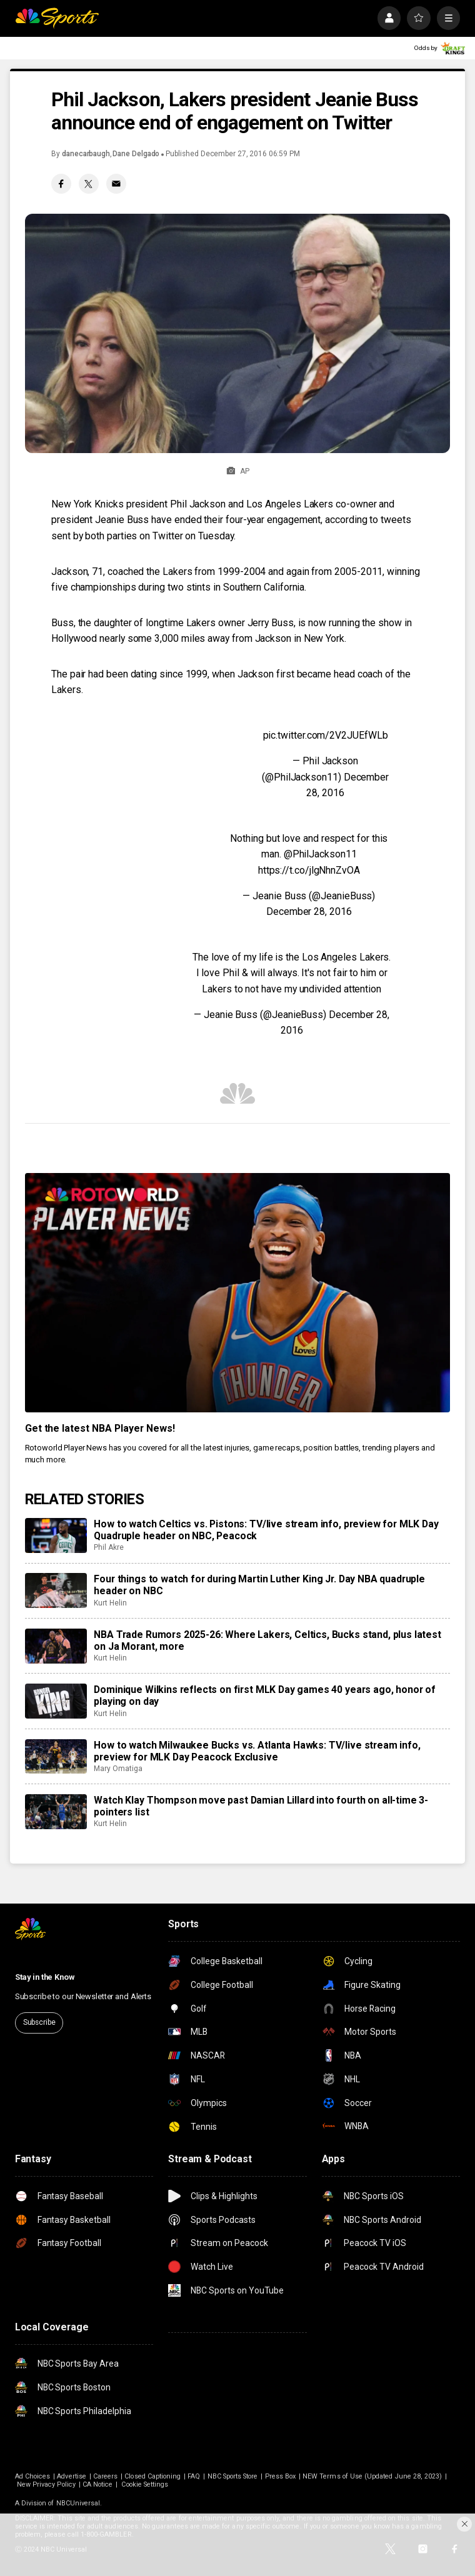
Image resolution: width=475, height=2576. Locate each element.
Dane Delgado (135, 153)
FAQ (194, 2476)
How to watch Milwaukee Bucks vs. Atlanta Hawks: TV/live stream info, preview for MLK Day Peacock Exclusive (257, 1751)
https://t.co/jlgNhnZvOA (309, 870)
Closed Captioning (152, 2476)
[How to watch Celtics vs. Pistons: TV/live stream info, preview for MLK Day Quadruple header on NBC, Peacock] (56, 1535)
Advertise (71, 2476)
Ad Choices (33, 2476)
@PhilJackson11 (320, 854)
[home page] (57, 18)
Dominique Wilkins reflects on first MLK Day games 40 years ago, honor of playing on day (265, 1695)
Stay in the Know (45, 1977)
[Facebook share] (61, 184)
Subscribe (39, 2022)
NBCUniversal (78, 2503)
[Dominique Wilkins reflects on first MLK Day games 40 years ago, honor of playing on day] (56, 1701)
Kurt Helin (110, 1603)
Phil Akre (108, 1547)
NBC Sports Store (233, 2476)
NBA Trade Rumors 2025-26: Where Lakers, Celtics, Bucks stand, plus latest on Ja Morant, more (267, 1640)
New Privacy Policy (46, 2484)
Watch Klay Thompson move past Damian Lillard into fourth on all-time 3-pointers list (261, 1806)
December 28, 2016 (309, 911)
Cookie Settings (144, 2484)
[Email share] (116, 184)
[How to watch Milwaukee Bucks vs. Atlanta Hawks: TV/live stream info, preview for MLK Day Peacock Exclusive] (56, 1756)
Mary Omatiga (118, 1768)
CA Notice (97, 2484)
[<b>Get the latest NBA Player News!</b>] (238, 1292)
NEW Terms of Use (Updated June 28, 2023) (372, 2476)
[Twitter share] (89, 184)
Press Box (280, 2476)
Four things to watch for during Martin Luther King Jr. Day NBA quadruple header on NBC (259, 1585)
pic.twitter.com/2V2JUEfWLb (325, 735)
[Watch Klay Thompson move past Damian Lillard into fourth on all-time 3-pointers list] (56, 1811)
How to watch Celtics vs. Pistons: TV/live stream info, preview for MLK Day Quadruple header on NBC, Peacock (266, 1530)
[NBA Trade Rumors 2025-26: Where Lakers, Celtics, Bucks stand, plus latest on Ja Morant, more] (56, 1646)
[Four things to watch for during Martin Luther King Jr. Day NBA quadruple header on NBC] (56, 1590)
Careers (105, 2476)
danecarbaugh (86, 153)
